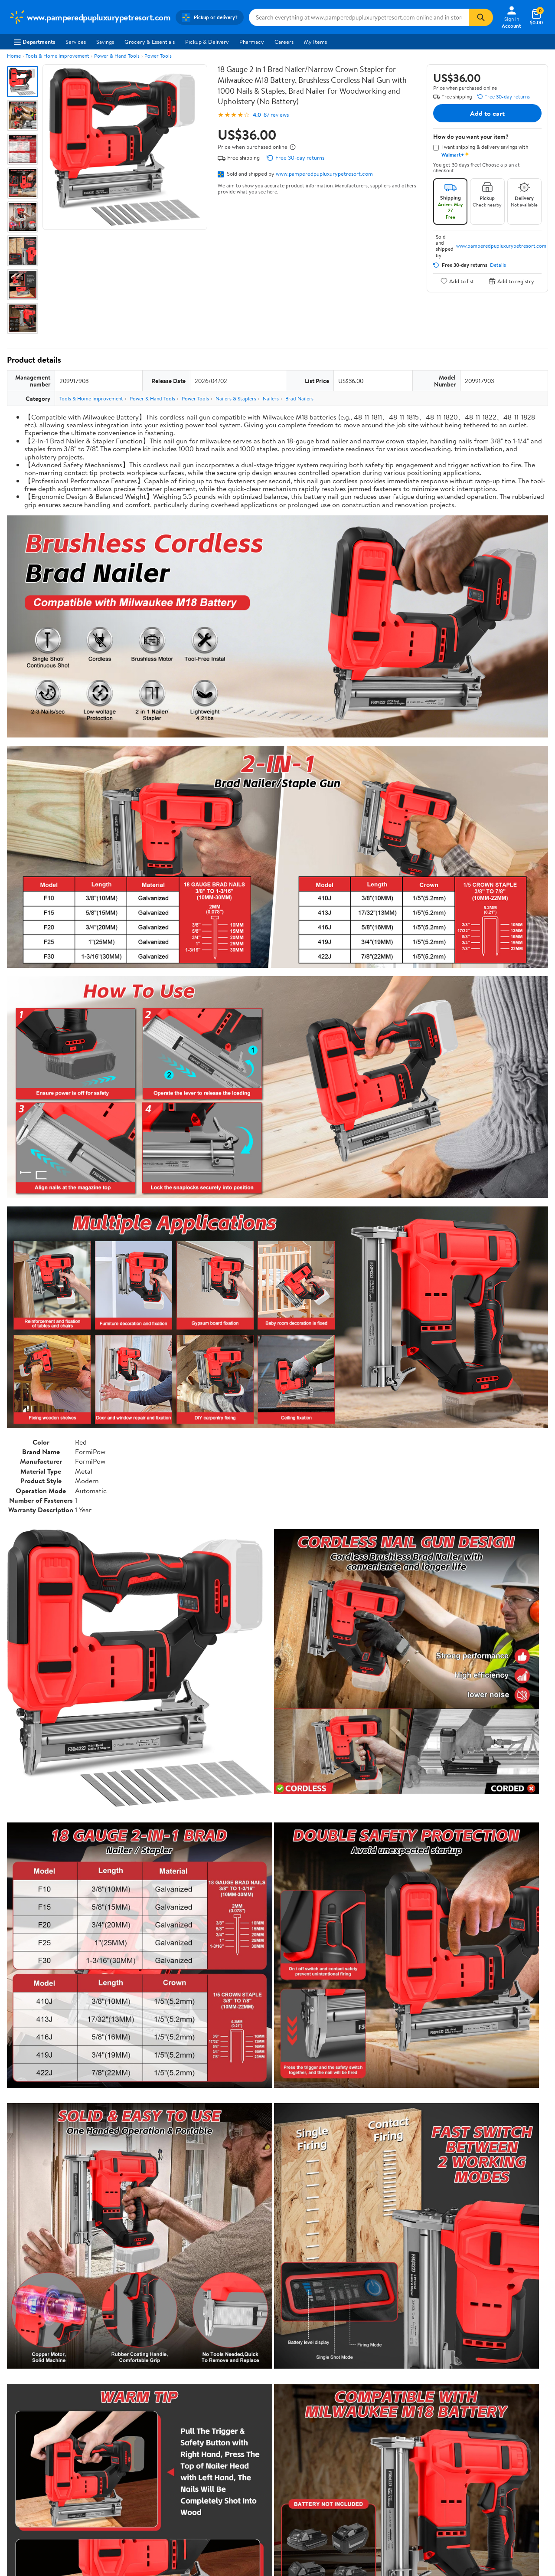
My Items (315, 42)
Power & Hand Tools (117, 55)
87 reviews (276, 114)
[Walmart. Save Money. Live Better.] (89, 17)
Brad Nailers (299, 398)
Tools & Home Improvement (57, 55)
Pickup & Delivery (207, 42)
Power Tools (158, 55)
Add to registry (511, 281)
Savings (105, 42)
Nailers (271, 398)
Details (498, 265)
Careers (284, 42)
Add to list (457, 281)
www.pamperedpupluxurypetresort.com (324, 173)
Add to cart (487, 113)
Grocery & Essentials (149, 42)
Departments (34, 42)
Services (75, 42)
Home (14, 55)
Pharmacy (251, 42)
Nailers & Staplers (235, 398)
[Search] (481, 17)
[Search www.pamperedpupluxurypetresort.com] (359, 17)
